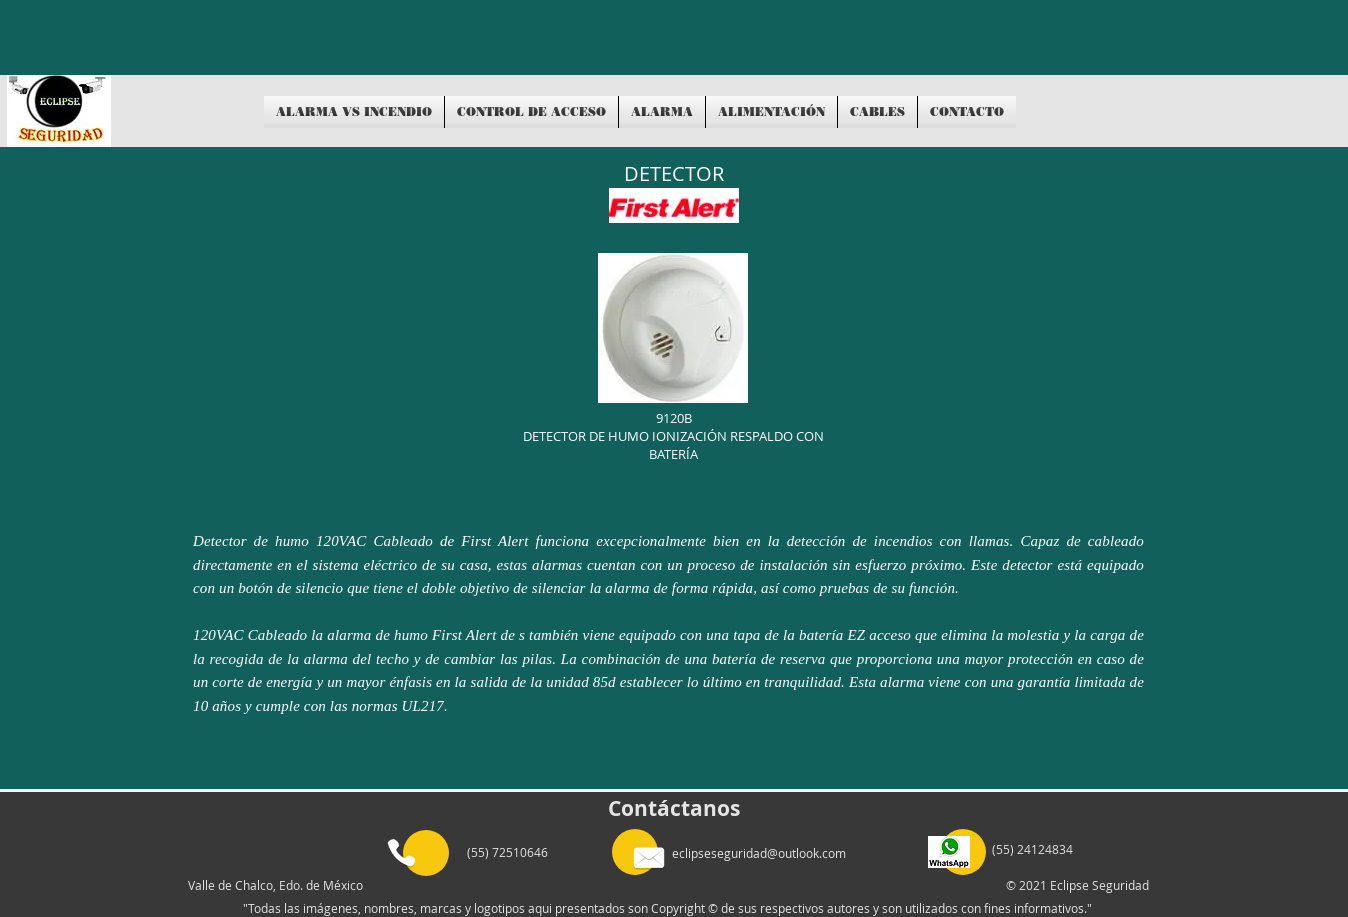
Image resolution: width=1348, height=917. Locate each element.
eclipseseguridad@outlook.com (759, 853)
